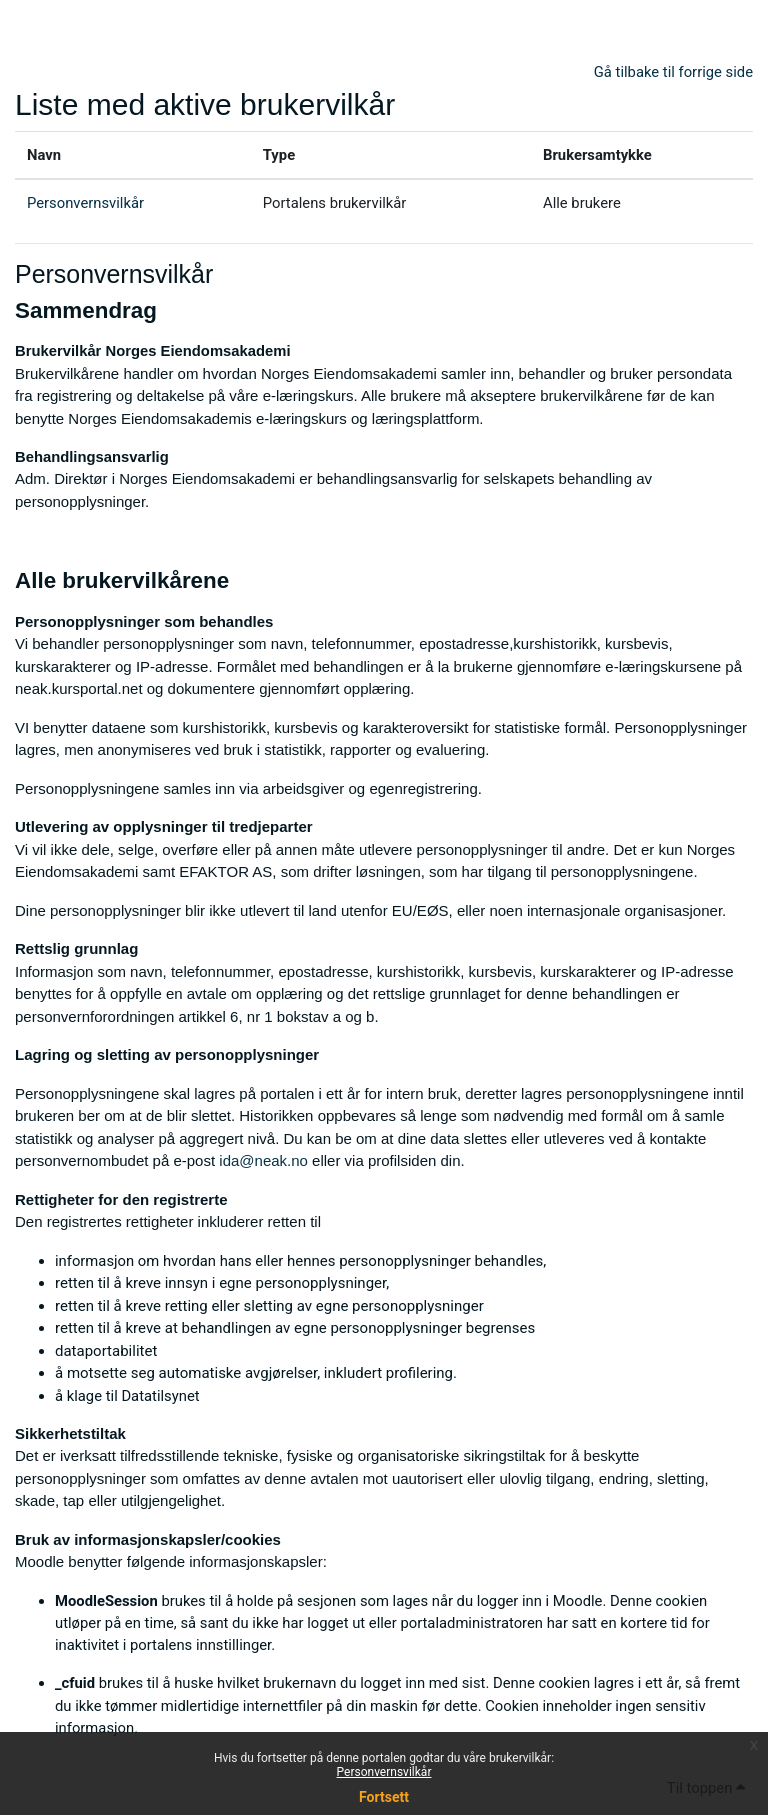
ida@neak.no (263, 1160)
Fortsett (384, 1797)
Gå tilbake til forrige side (673, 72)
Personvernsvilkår (384, 1772)
